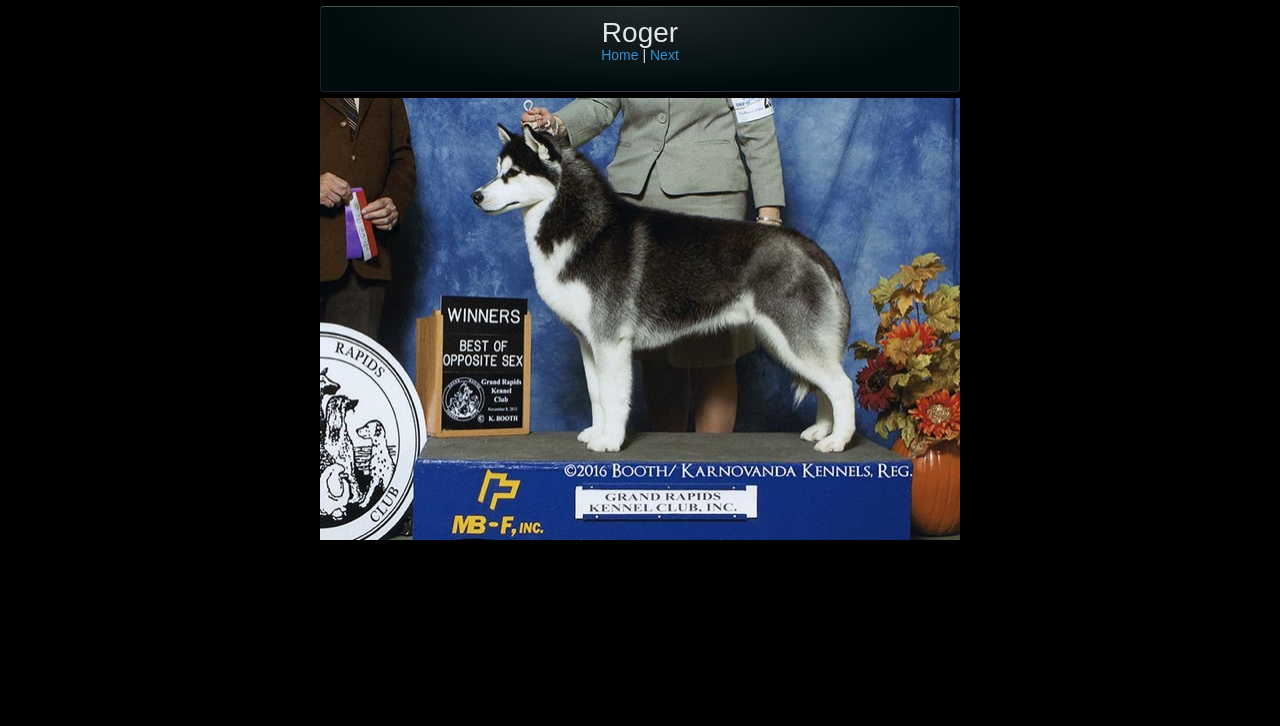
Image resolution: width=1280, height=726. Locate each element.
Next (664, 55)
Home (619, 55)
